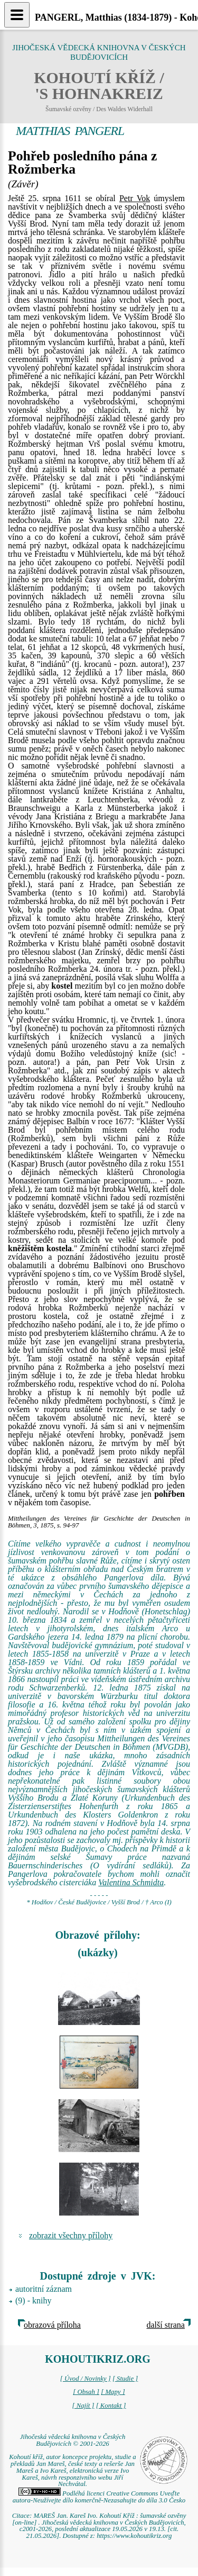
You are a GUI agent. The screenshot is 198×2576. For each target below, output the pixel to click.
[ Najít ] (83, 2405)
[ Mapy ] (113, 2392)
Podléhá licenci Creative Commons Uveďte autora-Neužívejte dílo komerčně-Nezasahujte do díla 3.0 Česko (99, 2497)
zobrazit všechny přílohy (70, 2235)
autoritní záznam (43, 2288)
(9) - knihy (33, 2300)
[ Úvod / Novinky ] (85, 2378)
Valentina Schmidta (131, 1882)
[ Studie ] (125, 2378)
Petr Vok (134, 198)
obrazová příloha (52, 2324)
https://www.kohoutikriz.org (134, 2535)
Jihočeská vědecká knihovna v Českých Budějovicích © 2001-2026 (73, 2440)
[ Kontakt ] (111, 2405)
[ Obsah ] (86, 2392)
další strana (166, 2324)
